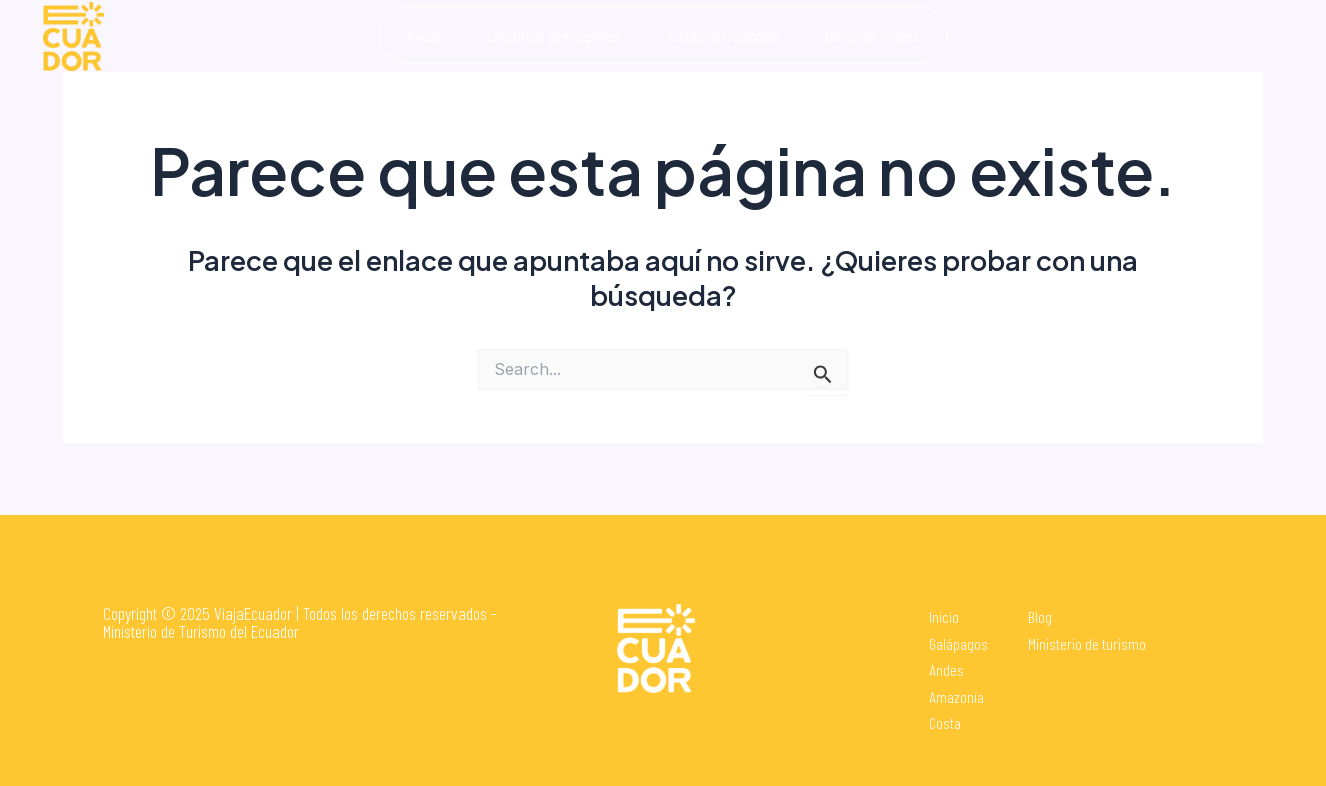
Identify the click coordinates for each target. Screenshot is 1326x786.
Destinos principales (553, 35)
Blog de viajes (876, 35)
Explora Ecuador (724, 35)
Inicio (420, 35)
